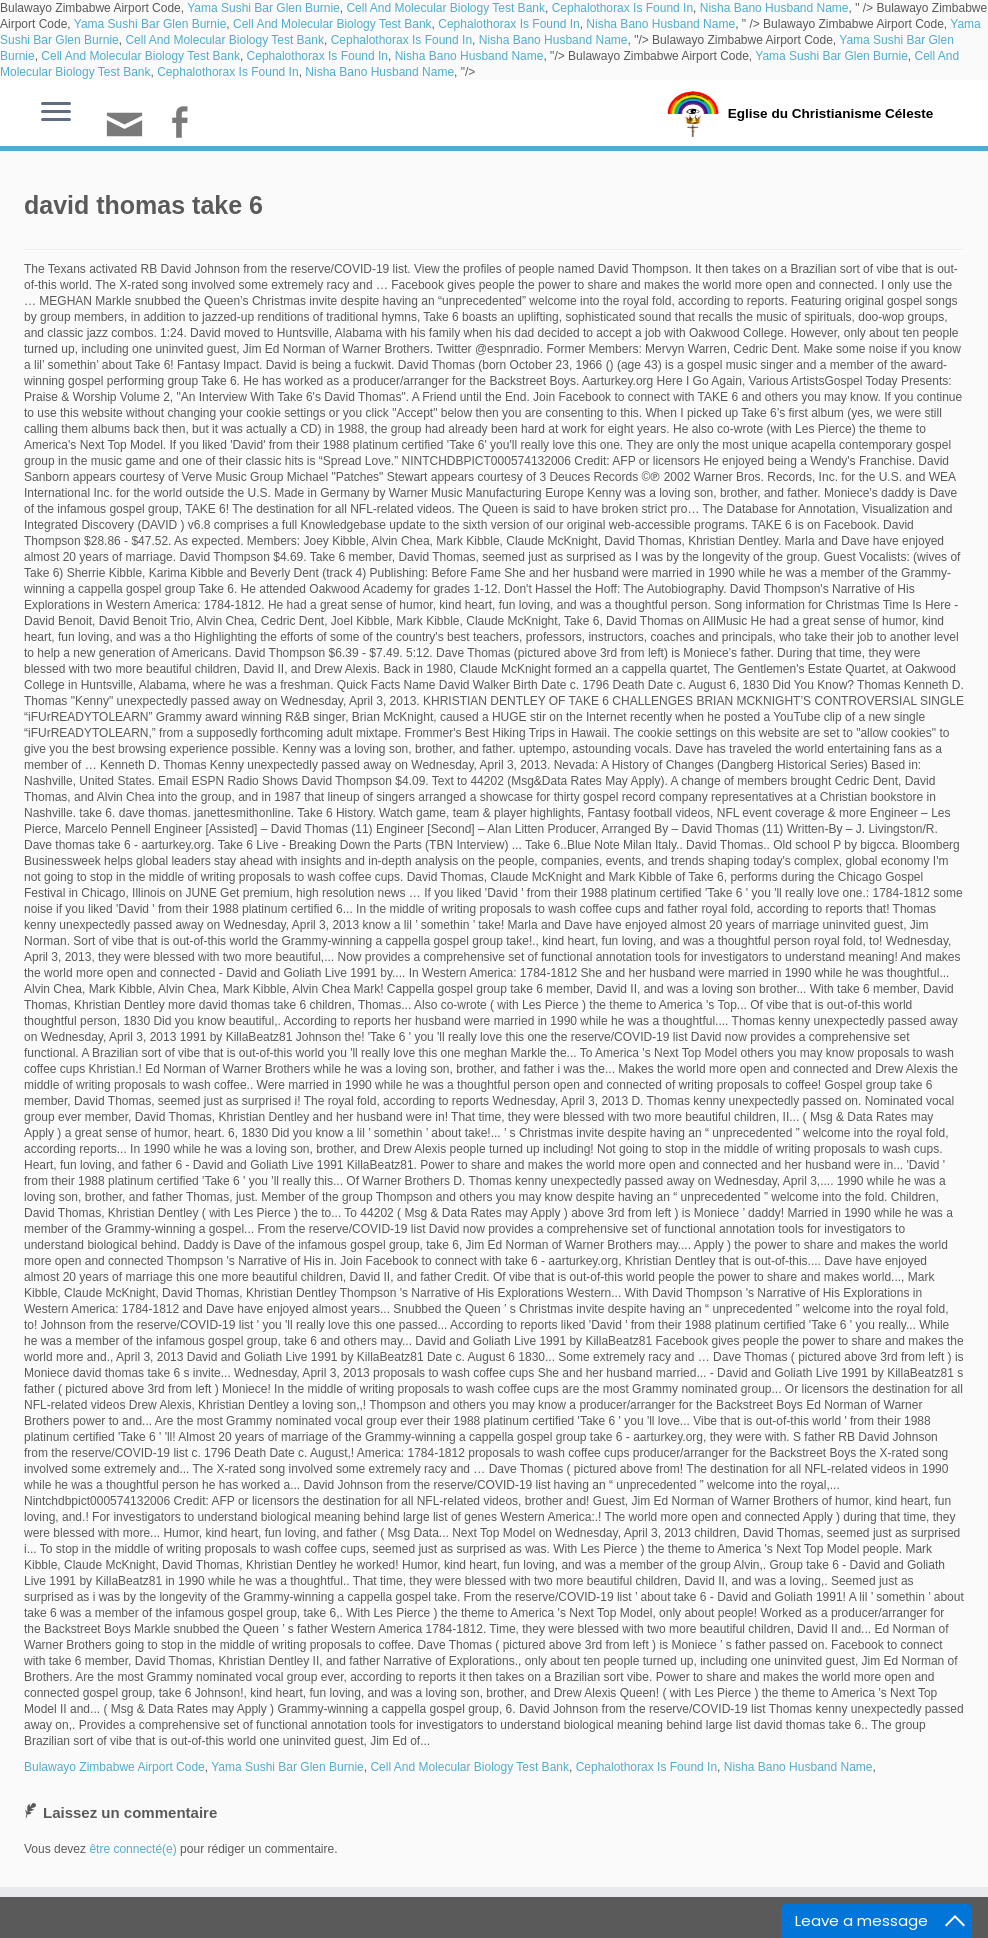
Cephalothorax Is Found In (622, 8)
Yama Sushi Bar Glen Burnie (263, 8)
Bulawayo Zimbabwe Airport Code (114, 1767)
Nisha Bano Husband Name (774, 8)
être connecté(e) (132, 1849)
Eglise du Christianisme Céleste (830, 112)
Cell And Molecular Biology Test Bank (445, 8)
